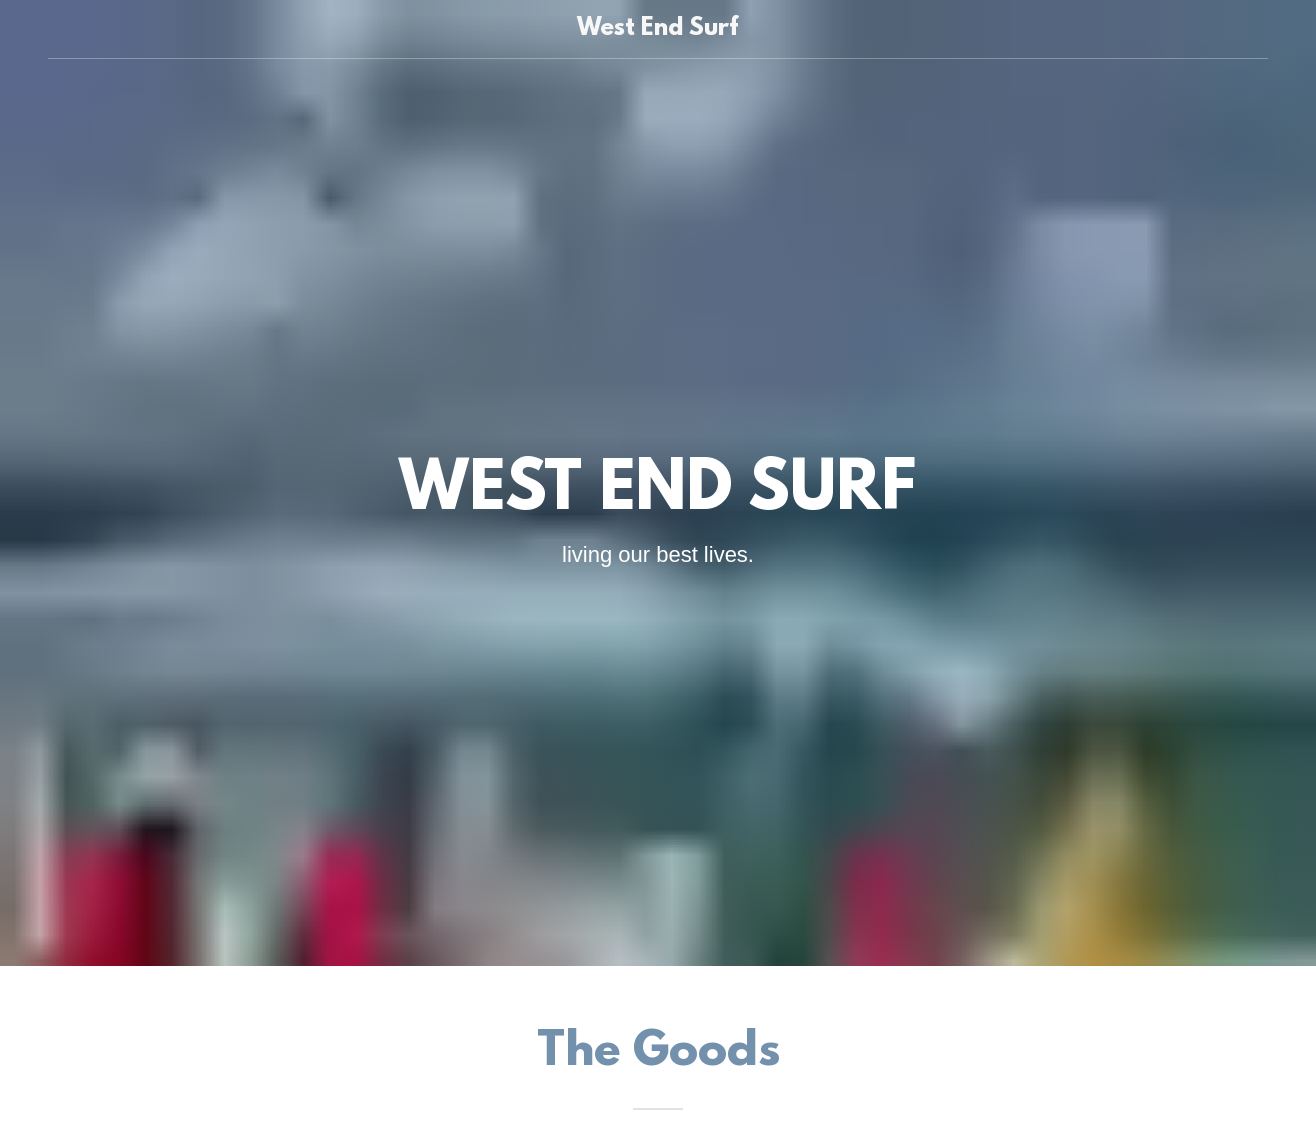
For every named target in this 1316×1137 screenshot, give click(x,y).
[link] (658, 29)
